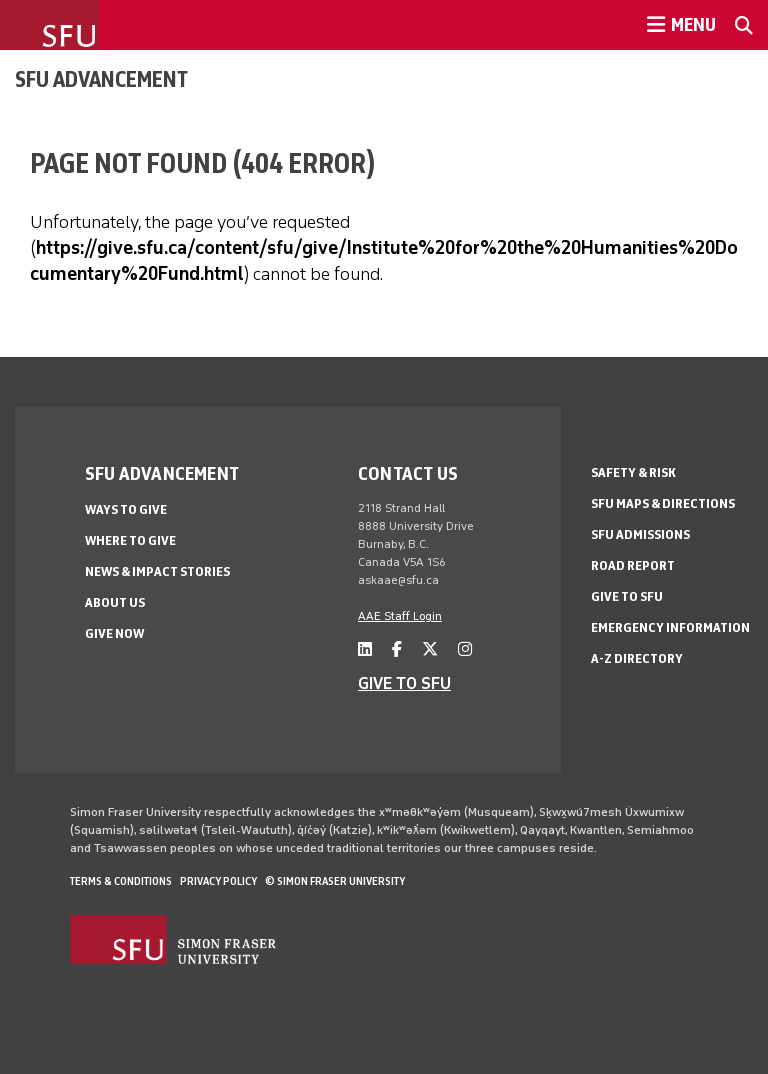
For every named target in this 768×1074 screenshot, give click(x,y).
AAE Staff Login (400, 616)
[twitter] (430, 649)
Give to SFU (627, 596)
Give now (114, 633)
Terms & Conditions (121, 881)
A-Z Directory (637, 658)
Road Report (633, 565)
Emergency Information (670, 627)
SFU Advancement (101, 79)
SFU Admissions (640, 534)
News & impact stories (157, 571)
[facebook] (397, 649)
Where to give (130, 540)
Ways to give (126, 509)
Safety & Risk (633, 472)
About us (115, 602)
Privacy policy (218, 881)
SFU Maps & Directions (663, 503)
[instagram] (465, 649)
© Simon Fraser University (335, 881)
